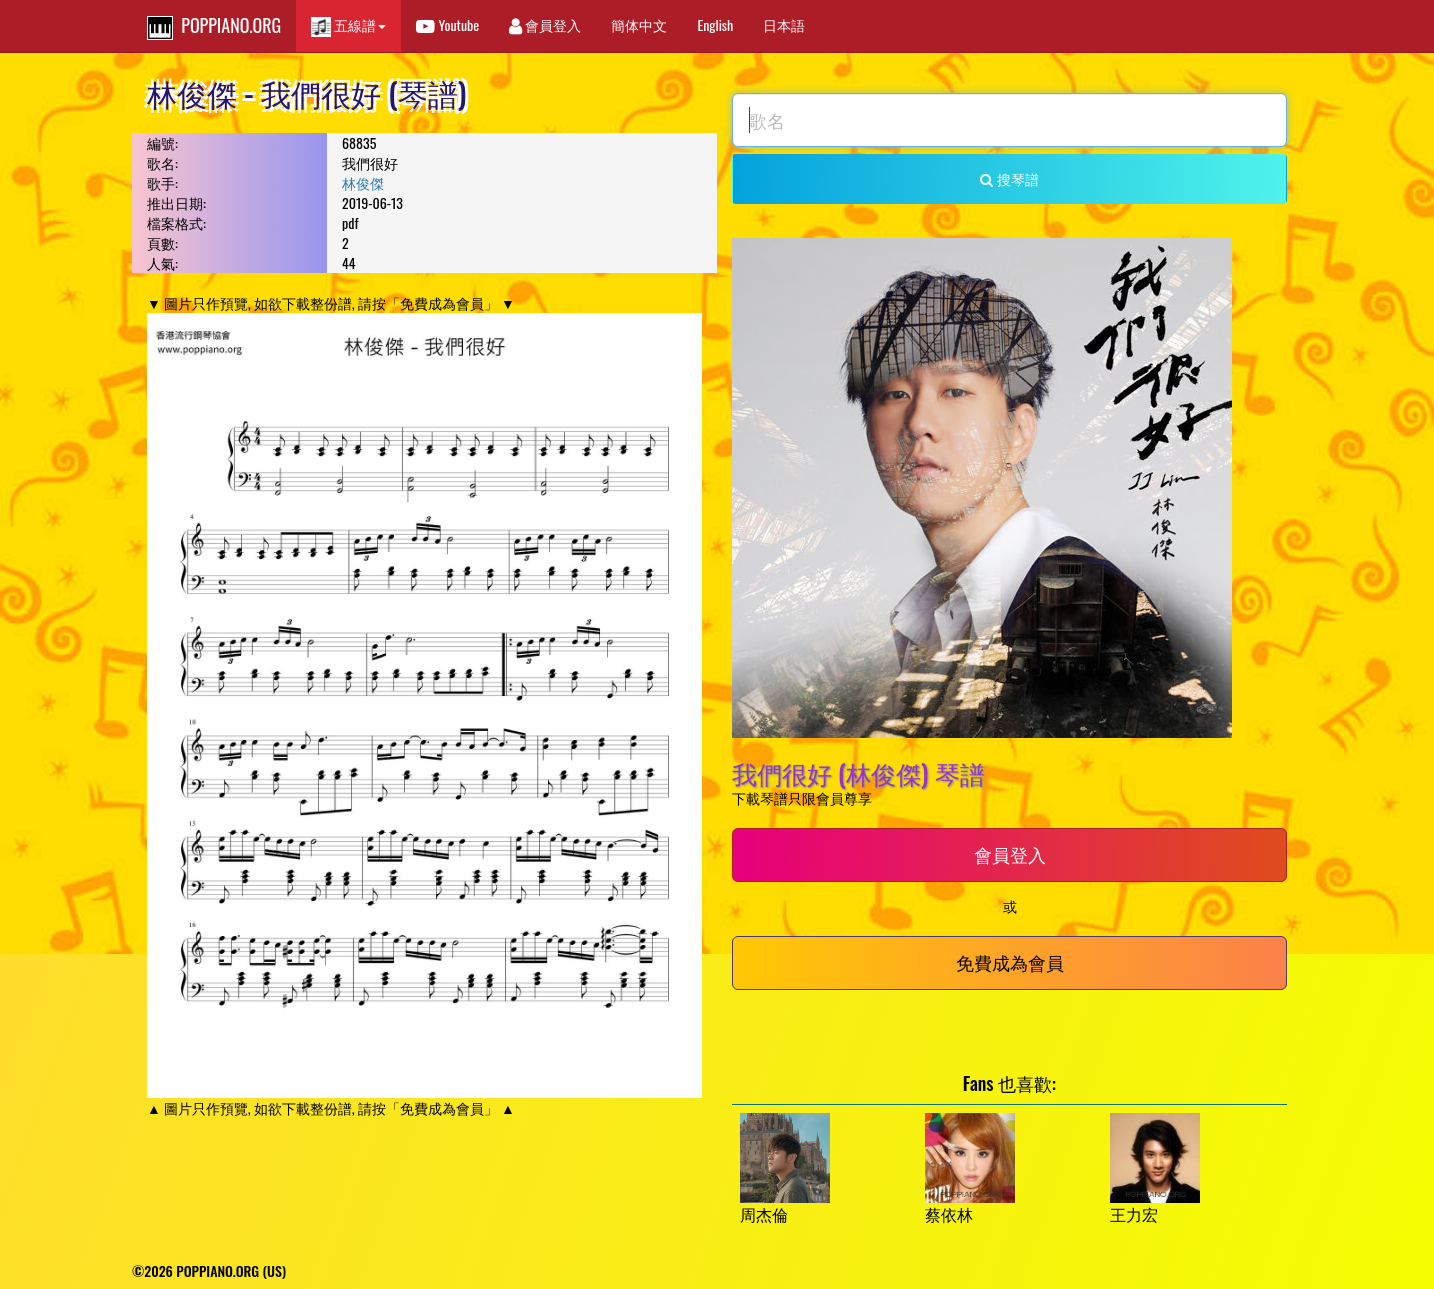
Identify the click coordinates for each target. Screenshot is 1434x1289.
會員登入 (545, 24)
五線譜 (348, 25)
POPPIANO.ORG (214, 26)
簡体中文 (639, 24)
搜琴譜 (1009, 178)
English (715, 24)
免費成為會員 (1010, 962)
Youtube (447, 24)
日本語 (784, 24)
